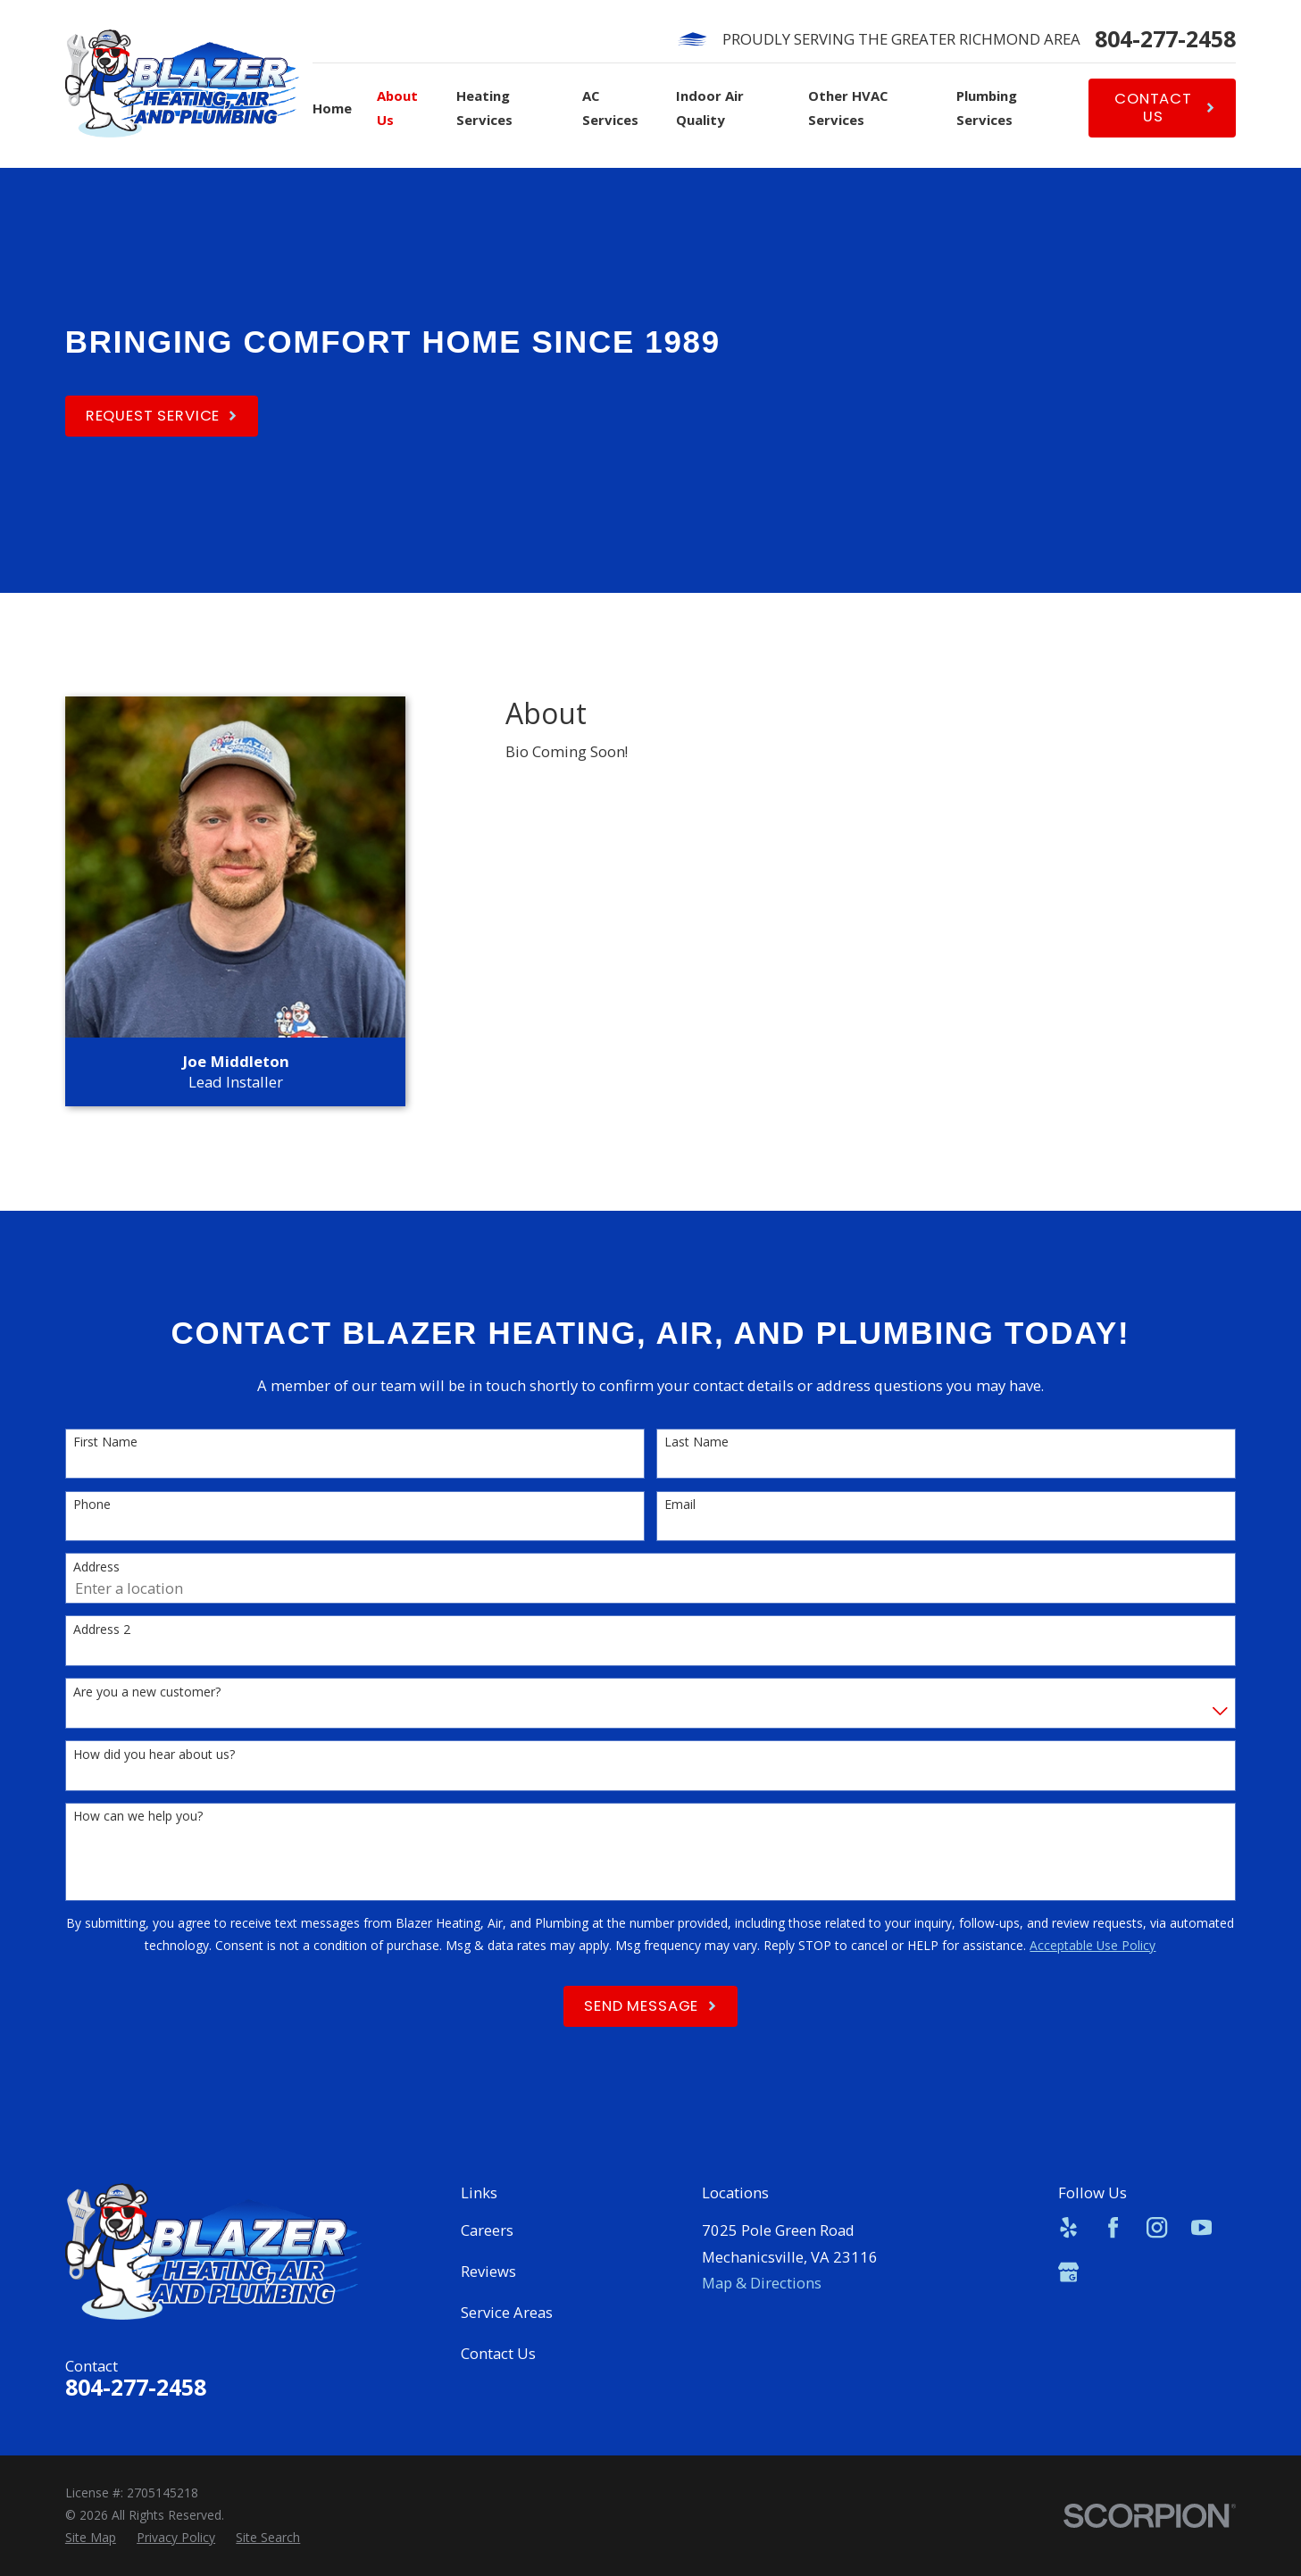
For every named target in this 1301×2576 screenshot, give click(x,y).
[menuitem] (90, 2538)
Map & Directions (761, 2282)
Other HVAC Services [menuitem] (848, 108)
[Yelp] (1068, 2227)
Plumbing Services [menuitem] (986, 108)
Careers (487, 2230)
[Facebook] (1113, 2227)
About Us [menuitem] (397, 108)
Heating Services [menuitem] (484, 108)
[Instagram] (1157, 2227)
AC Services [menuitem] (610, 108)
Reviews (488, 2271)
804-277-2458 (1165, 39)
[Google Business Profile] (1068, 2272)
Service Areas (507, 2312)
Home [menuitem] (332, 108)
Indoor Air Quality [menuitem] (710, 108)
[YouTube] (1201, 2227)
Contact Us (498, 2353)
